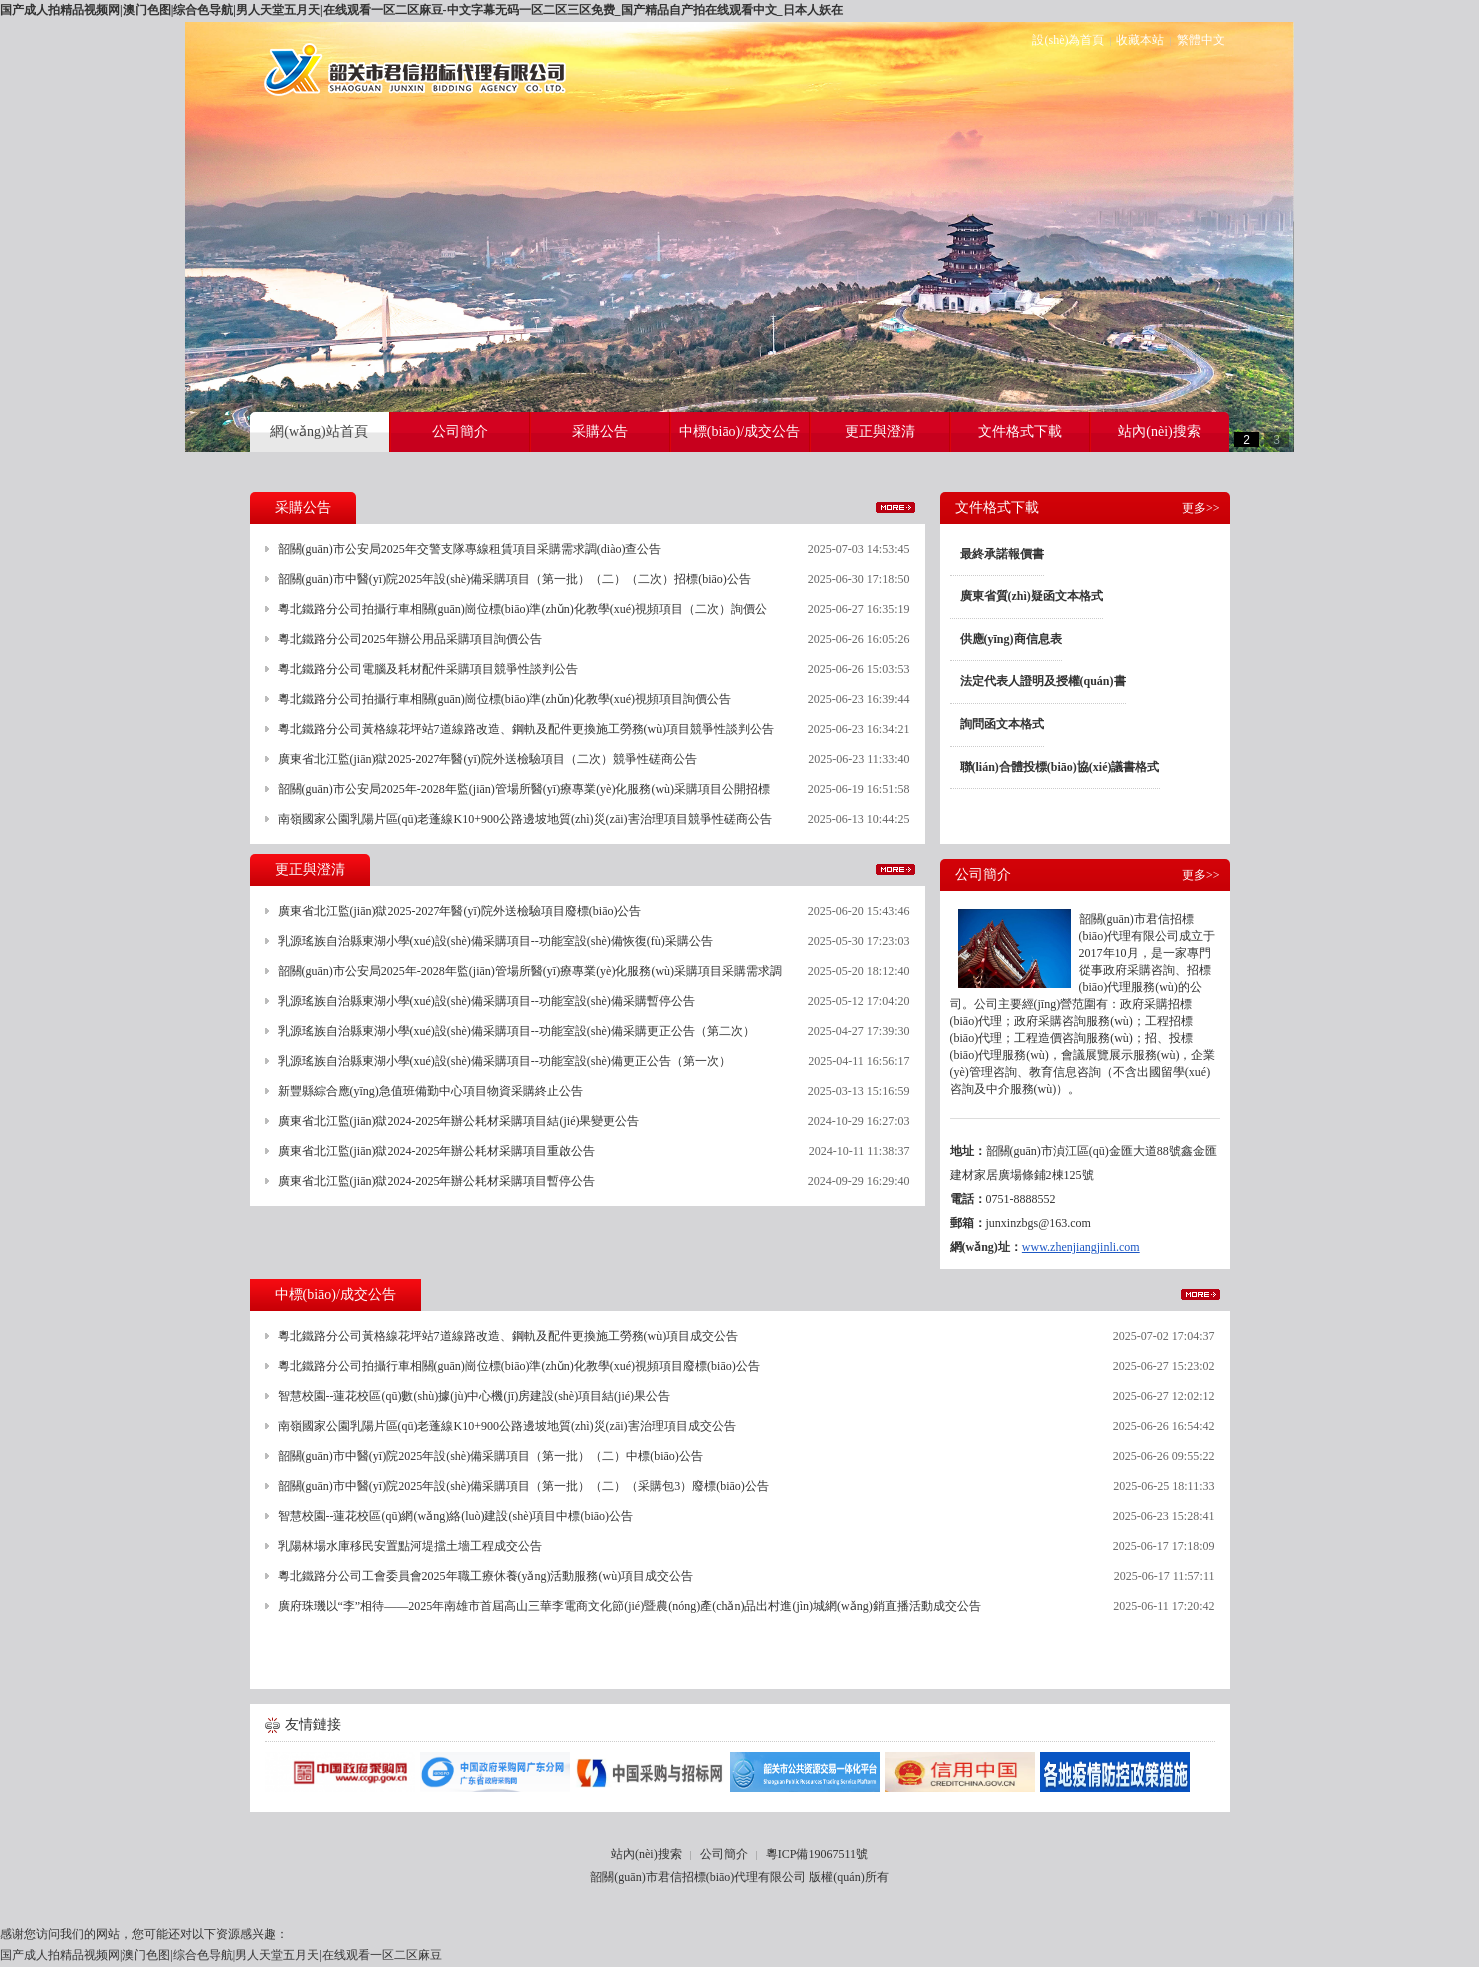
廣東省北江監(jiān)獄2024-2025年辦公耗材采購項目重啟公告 (437, 1151)
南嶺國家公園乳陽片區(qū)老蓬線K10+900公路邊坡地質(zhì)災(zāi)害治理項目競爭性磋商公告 (525, 819)
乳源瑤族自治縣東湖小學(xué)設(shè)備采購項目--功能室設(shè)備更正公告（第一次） (504, 1061)
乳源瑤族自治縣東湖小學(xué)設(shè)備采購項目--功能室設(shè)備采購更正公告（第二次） (516, 1031)
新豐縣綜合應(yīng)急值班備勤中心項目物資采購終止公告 (430, 1091)
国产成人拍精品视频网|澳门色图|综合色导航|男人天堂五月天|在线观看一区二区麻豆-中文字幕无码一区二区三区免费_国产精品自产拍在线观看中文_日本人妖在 (421, 10)
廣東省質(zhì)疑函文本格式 (1031, 596)
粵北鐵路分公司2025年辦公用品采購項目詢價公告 (410, 639)
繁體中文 (1201, 40)
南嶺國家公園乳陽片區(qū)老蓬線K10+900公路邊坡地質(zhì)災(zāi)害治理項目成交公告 (507, 1426)
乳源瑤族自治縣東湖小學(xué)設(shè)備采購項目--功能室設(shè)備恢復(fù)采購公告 (495, 941)
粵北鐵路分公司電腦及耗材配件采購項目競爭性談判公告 (428, 669)
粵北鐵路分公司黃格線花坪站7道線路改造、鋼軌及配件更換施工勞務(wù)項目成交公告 (508, 1336)
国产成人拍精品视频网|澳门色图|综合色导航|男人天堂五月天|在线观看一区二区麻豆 (221, 1955)
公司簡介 (724, 1854)
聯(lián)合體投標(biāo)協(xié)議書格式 (1060, 767)
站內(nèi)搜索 (646, 1854)
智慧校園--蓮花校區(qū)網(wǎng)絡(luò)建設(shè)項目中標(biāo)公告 (456, 1516)
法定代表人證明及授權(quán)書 (1043, 681)
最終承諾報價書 (1002, 554)
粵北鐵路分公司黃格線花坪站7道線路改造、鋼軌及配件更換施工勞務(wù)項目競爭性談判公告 (526, 729)
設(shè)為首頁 (1068, 40)
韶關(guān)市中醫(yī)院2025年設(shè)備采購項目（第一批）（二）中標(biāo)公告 (490, 1456)
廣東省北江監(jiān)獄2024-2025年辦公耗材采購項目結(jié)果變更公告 (459, 1121)
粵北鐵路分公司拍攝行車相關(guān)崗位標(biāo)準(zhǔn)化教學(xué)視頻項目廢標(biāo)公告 (519, 1366)
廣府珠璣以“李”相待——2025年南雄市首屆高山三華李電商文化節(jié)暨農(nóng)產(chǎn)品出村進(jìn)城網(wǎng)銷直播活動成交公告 (629, 1606)
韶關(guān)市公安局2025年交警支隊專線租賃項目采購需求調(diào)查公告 (470, 549)
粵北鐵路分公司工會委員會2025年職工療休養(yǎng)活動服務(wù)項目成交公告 (486, 1576)
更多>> (895, 507)
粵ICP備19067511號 (817, 1854)
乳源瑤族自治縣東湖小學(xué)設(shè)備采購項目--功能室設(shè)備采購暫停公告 (486, 1001)
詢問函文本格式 (1002, 724)
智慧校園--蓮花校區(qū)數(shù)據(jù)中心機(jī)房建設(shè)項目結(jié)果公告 (474, 1396)
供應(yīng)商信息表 (1011, 639)
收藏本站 (1140, 40)
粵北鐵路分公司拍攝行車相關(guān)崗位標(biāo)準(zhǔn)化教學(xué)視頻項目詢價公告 (505, 699)
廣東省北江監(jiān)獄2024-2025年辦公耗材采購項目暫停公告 (437, 1181)
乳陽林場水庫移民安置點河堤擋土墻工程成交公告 (410, 1546)
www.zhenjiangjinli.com (1081, 1247)
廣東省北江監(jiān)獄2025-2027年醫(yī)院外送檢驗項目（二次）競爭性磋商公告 (487, 759)
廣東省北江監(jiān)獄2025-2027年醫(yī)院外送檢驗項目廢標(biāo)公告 (460, 911)
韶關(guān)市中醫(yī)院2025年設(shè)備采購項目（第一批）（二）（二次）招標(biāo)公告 (514, 579)
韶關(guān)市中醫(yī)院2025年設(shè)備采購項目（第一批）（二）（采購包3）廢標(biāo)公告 (523, 1486)
